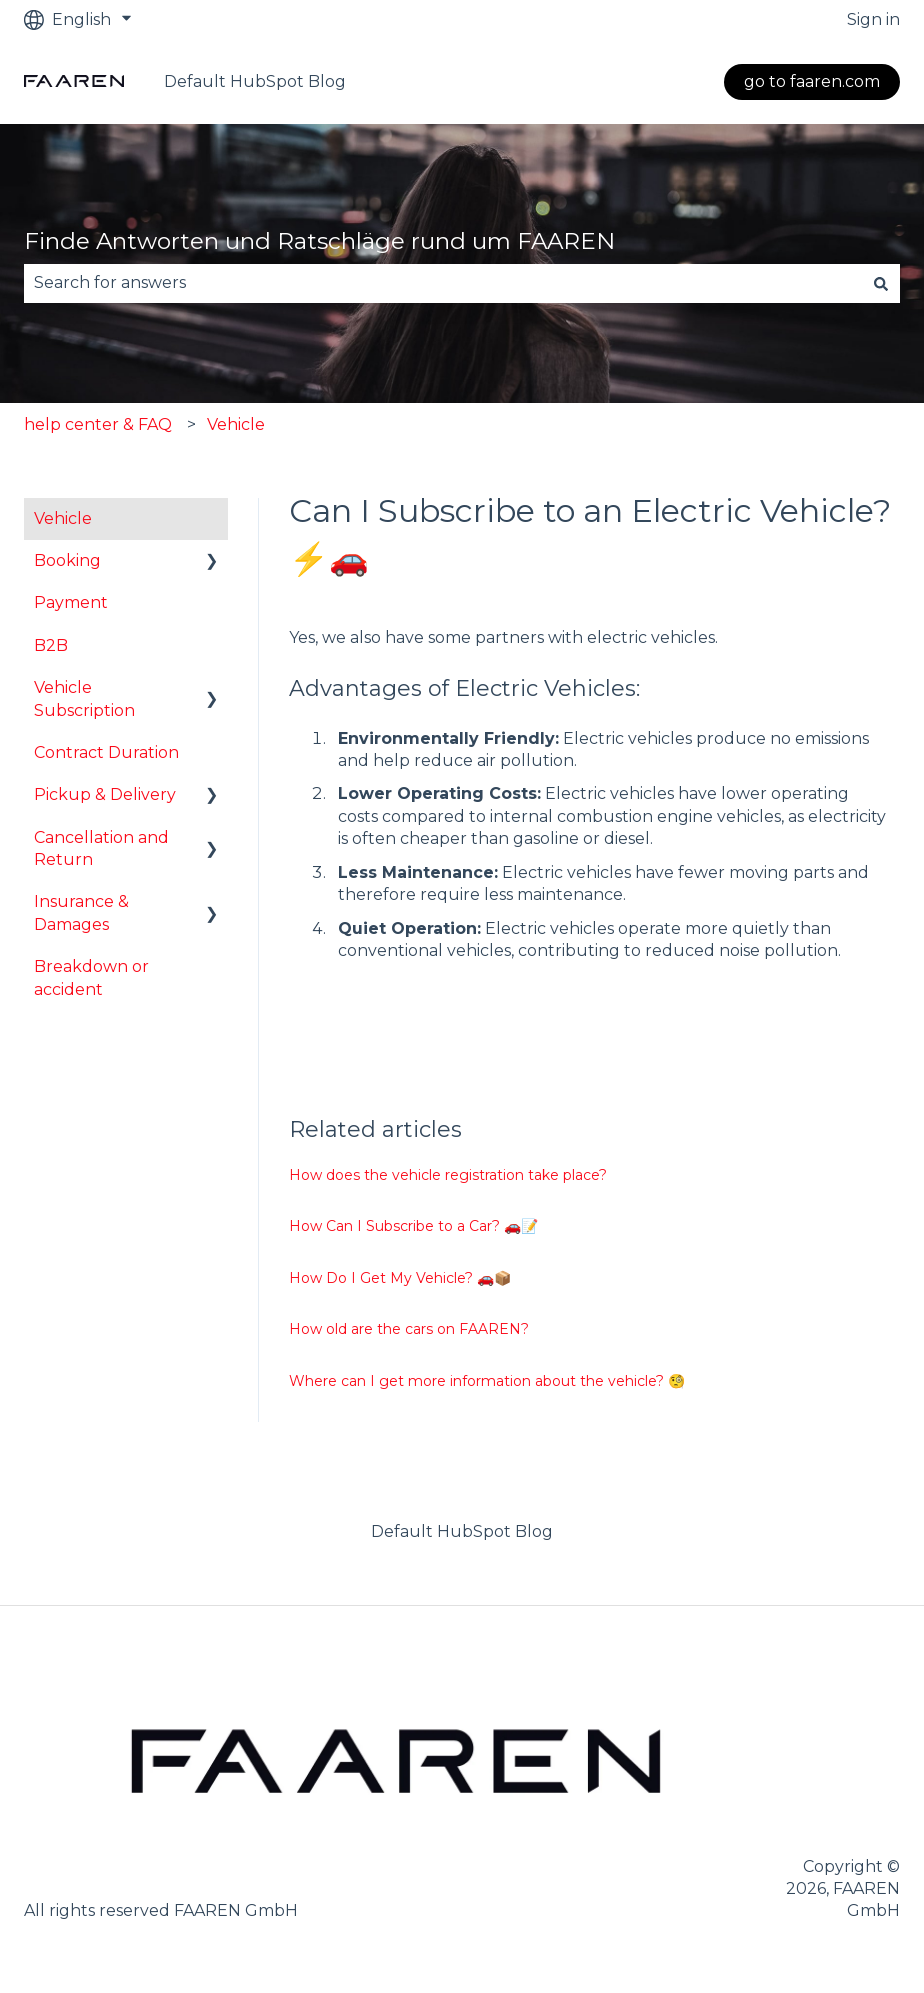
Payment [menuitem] (71, 602)
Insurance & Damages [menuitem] (81, 912)
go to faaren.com (812, 81)
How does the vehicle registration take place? (448, 1175)
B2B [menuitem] (51, 645)
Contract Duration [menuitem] (106, 752)
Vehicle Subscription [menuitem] (84, 698)
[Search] (881, 283)
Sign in (873, 19)
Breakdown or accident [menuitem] (91, 977)
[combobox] (443, 283)
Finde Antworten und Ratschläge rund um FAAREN (319, 241)
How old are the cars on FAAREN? (409, 1329)
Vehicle (236, 424)
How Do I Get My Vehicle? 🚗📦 (400, 1278)
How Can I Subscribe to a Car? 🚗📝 (413, 1226)
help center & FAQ (98, 424)
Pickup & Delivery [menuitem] (105, 794)
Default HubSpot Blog (255, 81)
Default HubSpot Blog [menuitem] (462, 1531)
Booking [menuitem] (67, 560)
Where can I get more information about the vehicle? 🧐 (487, 1381)
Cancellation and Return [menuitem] (101, 848)
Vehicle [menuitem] (63, 518)
